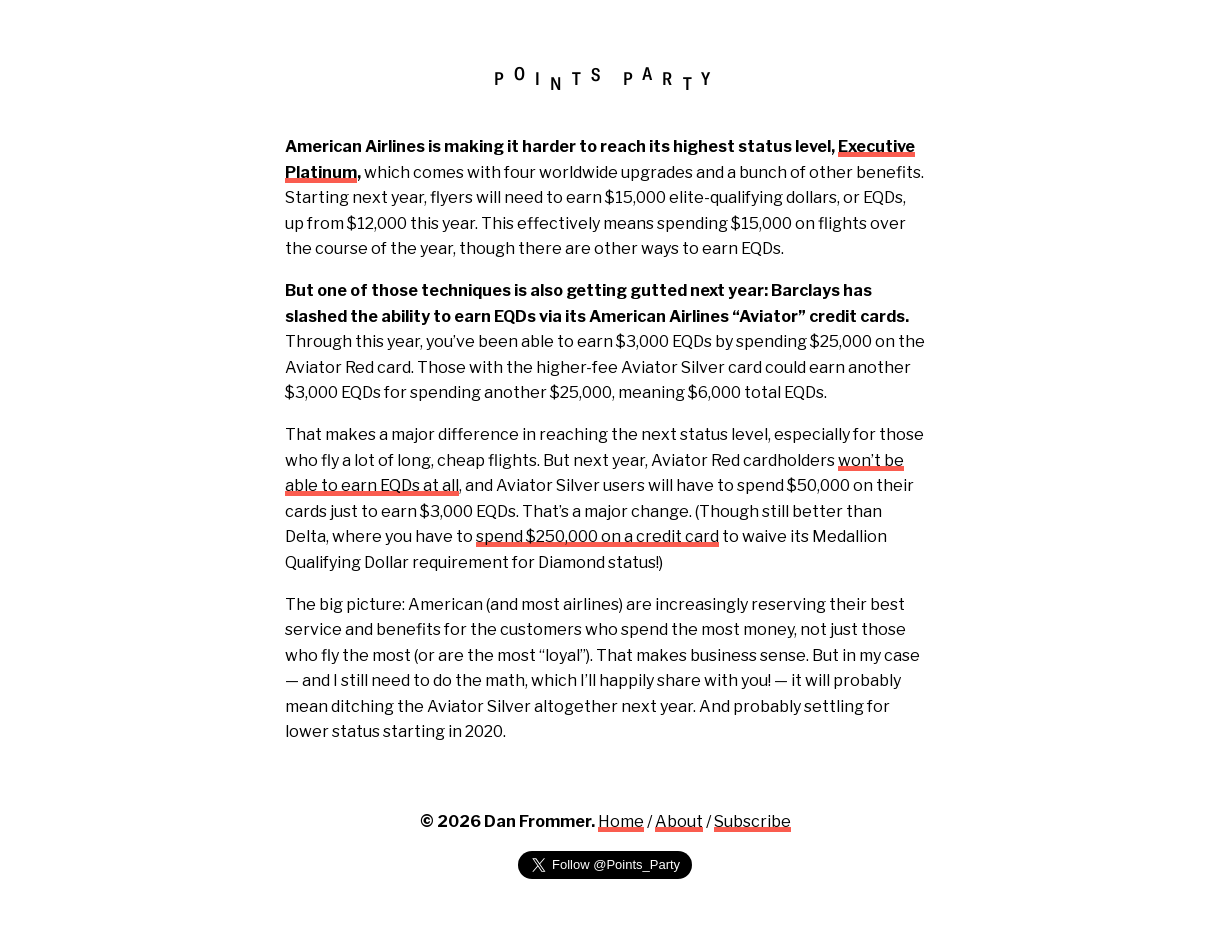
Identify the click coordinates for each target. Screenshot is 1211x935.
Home (621, 821)
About (679, 821)
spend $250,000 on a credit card (597, 536)
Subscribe (752, 821)
